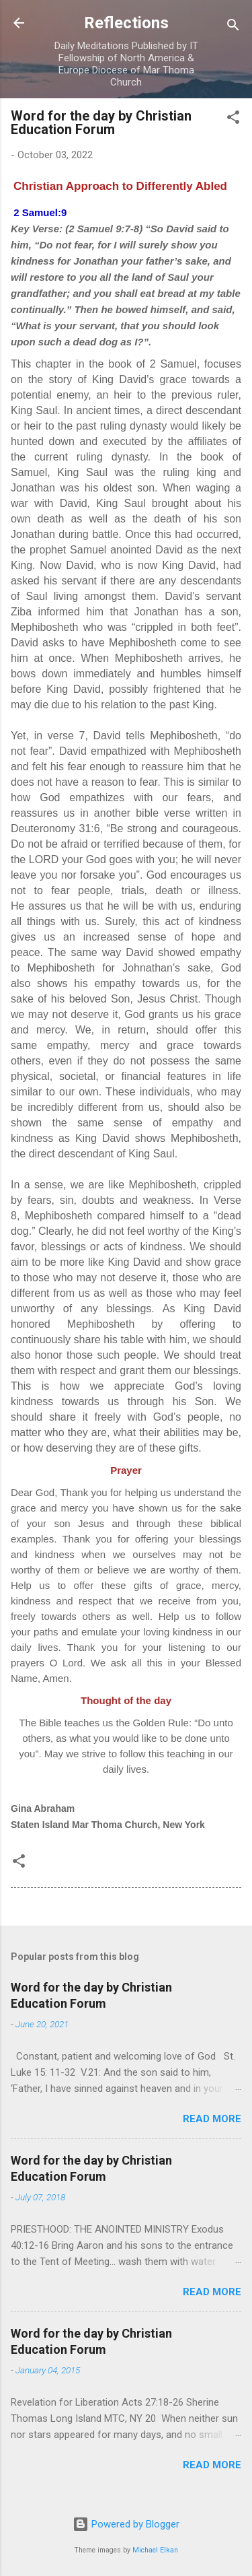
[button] (233, 119)
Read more (212, 2119)
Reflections (126, 22)
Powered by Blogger (126, 2524)
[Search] (233, 27)
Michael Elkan (155, 2550)
